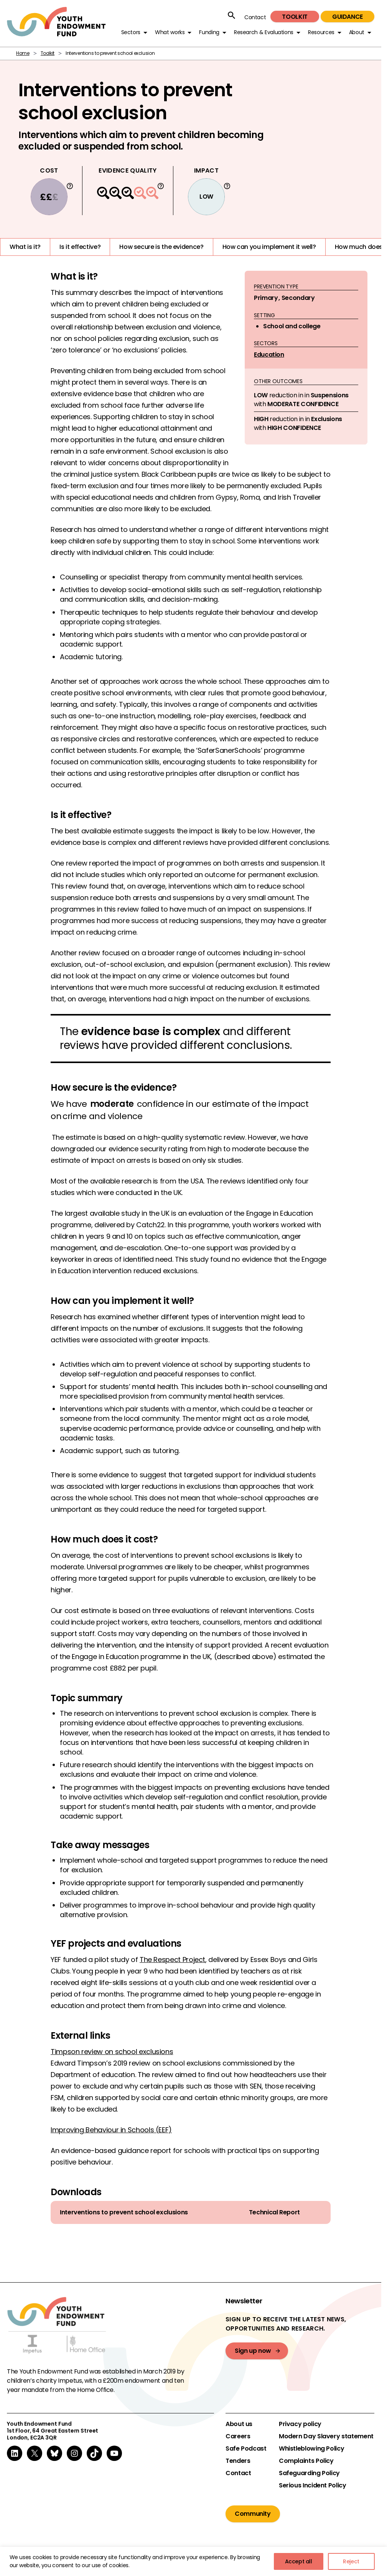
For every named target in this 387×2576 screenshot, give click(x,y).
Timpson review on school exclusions (112, 2051)
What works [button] (169, 32)
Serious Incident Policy (312, 2485)
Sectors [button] (130, 32)
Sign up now (253, 2350)
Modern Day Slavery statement (326, 2436)
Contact (255, 17)
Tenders (238, 2461)
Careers (238, 2436)
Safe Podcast (246, 2449)
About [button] (356, 32)
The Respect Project (172, 1959)
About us (239, 2424)
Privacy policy (300, 2424)
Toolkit (294, 16)
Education (269, 354)
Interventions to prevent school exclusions (124, 2212)
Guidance (347, 16)
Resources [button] (321, 32)
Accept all (298, 2561)
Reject (351, 2561)
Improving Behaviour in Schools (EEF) (111, 2130)
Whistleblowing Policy (311, 2449)
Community (253, 2513)
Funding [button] (209, 32)
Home (23, 53)
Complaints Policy (306, 2461)
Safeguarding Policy (309, 2473)
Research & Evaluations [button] (263, 32)
